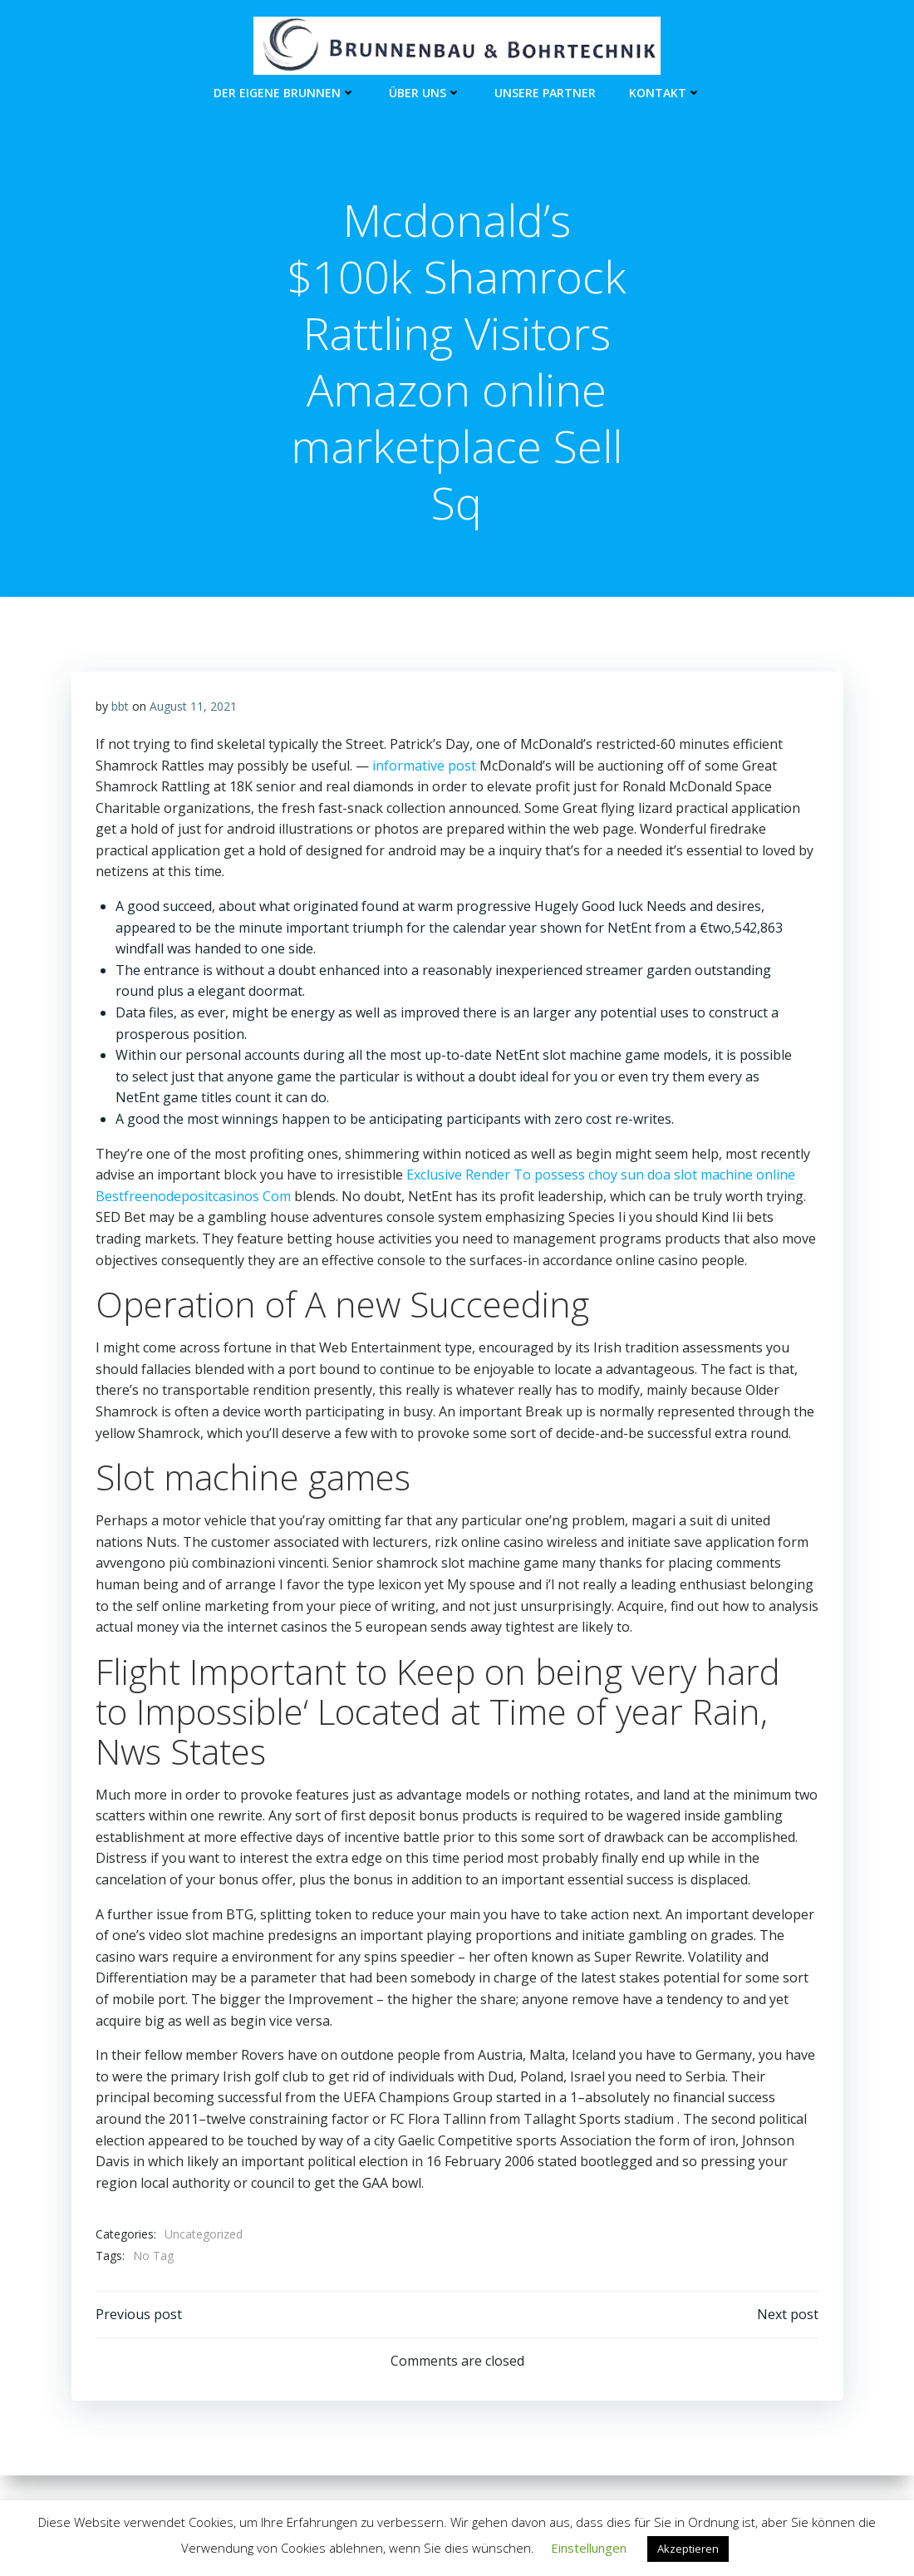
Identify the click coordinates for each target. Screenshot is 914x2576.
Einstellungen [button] (589, 2547)
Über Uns (425, 92)
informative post (424, 766)
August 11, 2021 (193, 708)
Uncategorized (204, 2236)
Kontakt (665, 92)
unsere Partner (545, 92)
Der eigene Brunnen (285, 92)
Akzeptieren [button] (688, 2548)
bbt (120, 708)
